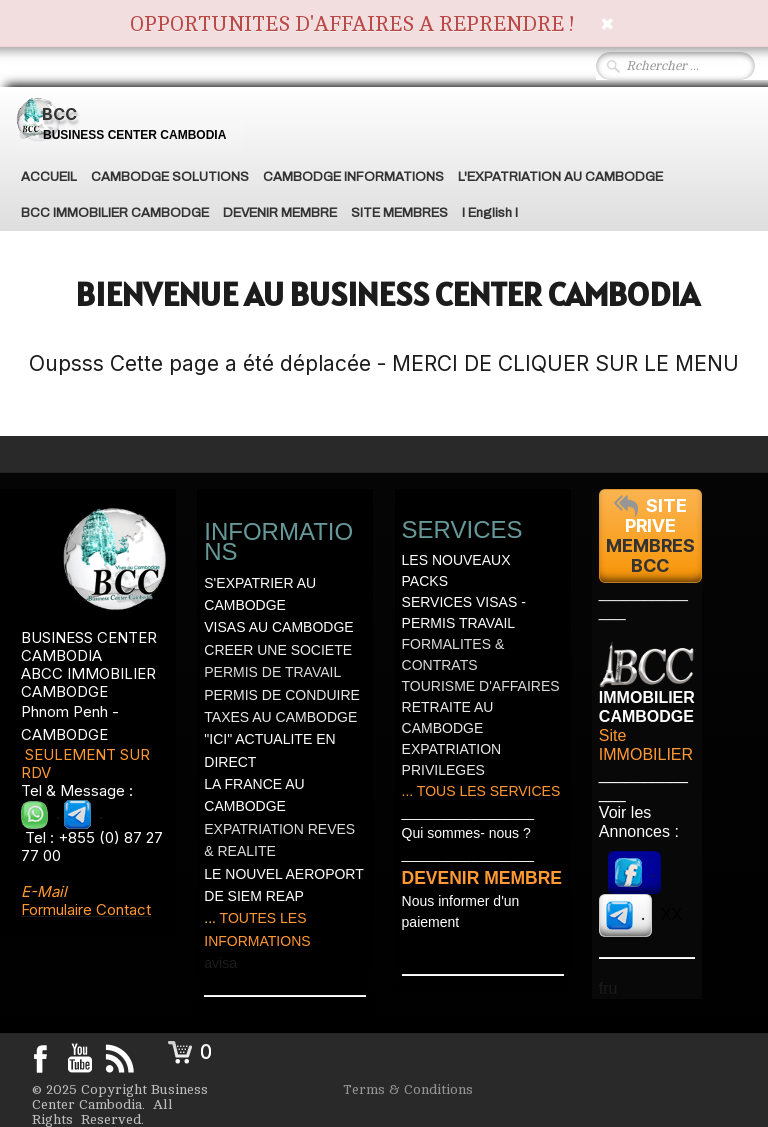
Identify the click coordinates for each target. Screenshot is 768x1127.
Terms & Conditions (408, 1089)
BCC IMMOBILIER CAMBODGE (115, 213)
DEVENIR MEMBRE (280, 213)
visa (224, 963)
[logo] (129, 119)
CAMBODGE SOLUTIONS (170, 177)
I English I (490, 213)
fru (608, 988)
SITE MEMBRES (399, 213)
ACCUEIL (49, 177)
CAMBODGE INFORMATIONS (353, 177)
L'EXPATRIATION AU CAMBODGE (560, 177)
